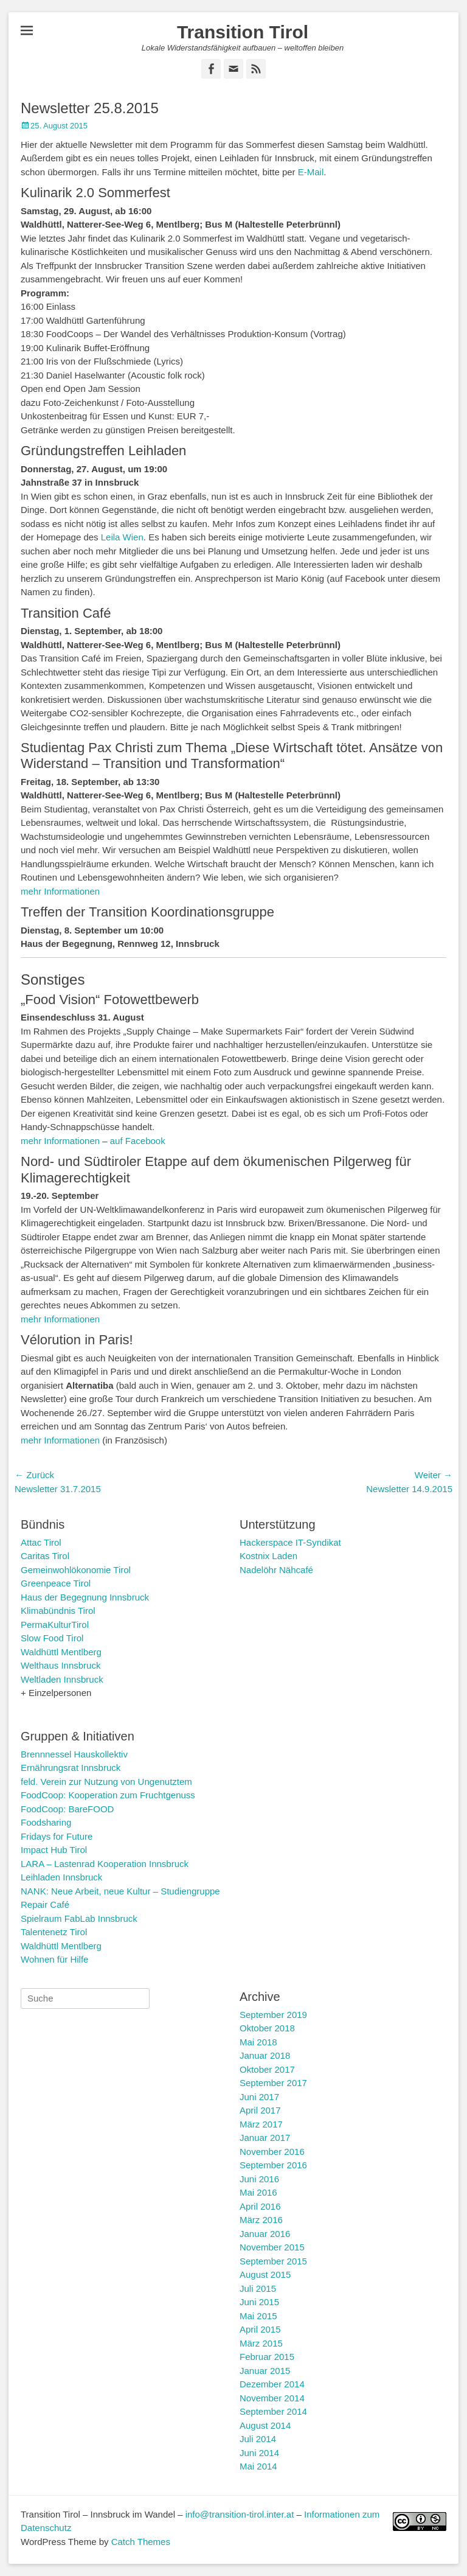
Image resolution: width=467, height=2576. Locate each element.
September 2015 (273, 2261)
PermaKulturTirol (55, 1624)
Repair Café (45, 1904)
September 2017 (273, 2083)
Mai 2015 (258, 2316)
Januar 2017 (265, 2137)
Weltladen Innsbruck (62, 1679)
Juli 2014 (258, 2439)
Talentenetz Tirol (54, 1932)
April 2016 (260, 2206)
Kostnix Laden (268, 1556)
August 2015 (265, 2274)
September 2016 (273, 2165)
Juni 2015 (259, 2302)
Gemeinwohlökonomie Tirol (76, 1570)
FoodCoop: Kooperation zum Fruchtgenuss (108, 1795)
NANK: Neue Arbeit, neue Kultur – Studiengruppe (120, 1891)
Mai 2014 (258, 2466)
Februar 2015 (267, 2356)
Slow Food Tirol (52, 1638)
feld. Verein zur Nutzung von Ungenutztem (106, 1781)
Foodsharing (46, 1822)
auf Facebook (137, 1141)
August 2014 (265, 2425)
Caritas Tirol (45, 1556)
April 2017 (260, 2110)
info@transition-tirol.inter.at (239, 2514)
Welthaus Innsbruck (60, 1665)
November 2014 (272, 2398)
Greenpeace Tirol (56, 1583)
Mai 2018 (258, 2042)
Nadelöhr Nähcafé (276, 1570)
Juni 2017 (259, 2097)
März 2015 (261, 2343)
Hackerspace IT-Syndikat (290, 1542)
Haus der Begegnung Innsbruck (85, 1597)
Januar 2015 (265, 2370)
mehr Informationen (60, 891)
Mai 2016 (258, 2192)
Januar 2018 (265, 2055)
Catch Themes (140, 2541)
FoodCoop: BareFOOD (67, 1809)
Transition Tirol (242, 32)
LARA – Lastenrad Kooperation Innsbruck (105, 1864)
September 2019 (273, 2014)
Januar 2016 (265, 2234)
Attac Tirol (41, 1542)
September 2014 (273, 2411)
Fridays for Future (56, 1836)
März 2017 (261, 2124)
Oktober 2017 (267, 2069)
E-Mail (311, 172)
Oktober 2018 (267, 2028)
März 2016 (261, 2220)
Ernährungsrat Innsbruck (70, 1767)
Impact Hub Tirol (54, 1850)
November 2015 (272, 2247)
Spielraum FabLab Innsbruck (79, 1918)
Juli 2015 (258, 2288)
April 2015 (260, 2329)
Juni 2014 (259, 2453)
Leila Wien (122, 537)
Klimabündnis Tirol (58, 1610)
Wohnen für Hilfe (54, 1959)
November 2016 (272, 2151)
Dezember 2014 (272, 2384)
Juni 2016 (259, 2179)
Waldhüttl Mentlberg (61, 1652)
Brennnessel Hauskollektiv (74, 1754)
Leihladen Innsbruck (61, 1877)
